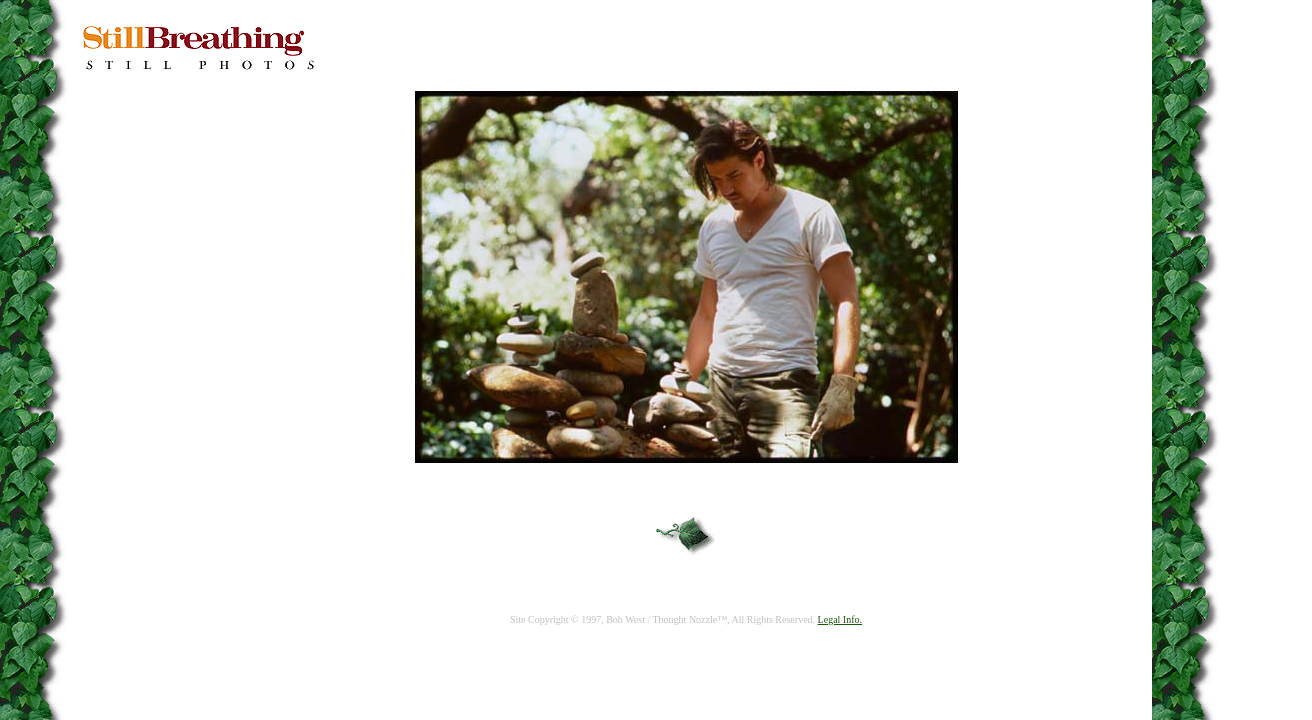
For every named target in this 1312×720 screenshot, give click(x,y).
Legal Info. (840, 619)
